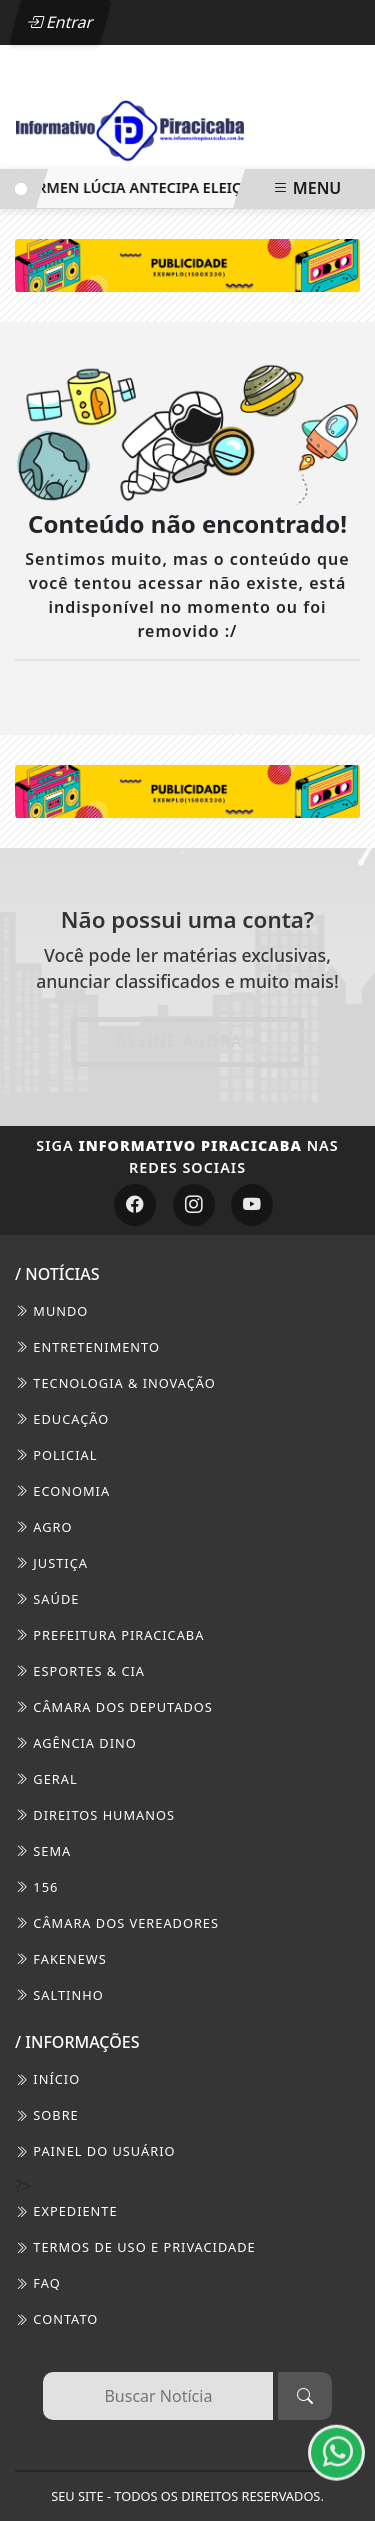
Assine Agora (187, 1041)
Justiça (51, 1563)
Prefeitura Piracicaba (109, 1635)
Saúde (47, 1599)
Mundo (51, 1311)
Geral (46, 1779)
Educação (62, 1419)
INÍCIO (47, 2079)
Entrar (60, 22)
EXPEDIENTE (66, 2211)
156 (36, 1887)
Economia (62, 1491)
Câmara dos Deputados (114, 1707)
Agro (44, 1527)
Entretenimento (87, 1347)
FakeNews (61, 1959)
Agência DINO (76, 1743)
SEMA (43, 1851)
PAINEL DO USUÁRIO (95, 2151)
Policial (56, 1455)
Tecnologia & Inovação (115, 1383)
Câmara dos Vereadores (117, 1923)
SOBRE (47, 2115)
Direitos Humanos (95, 1815)
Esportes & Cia (80, 1671)
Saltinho (59, 1995)
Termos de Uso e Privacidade (135, 2247)
